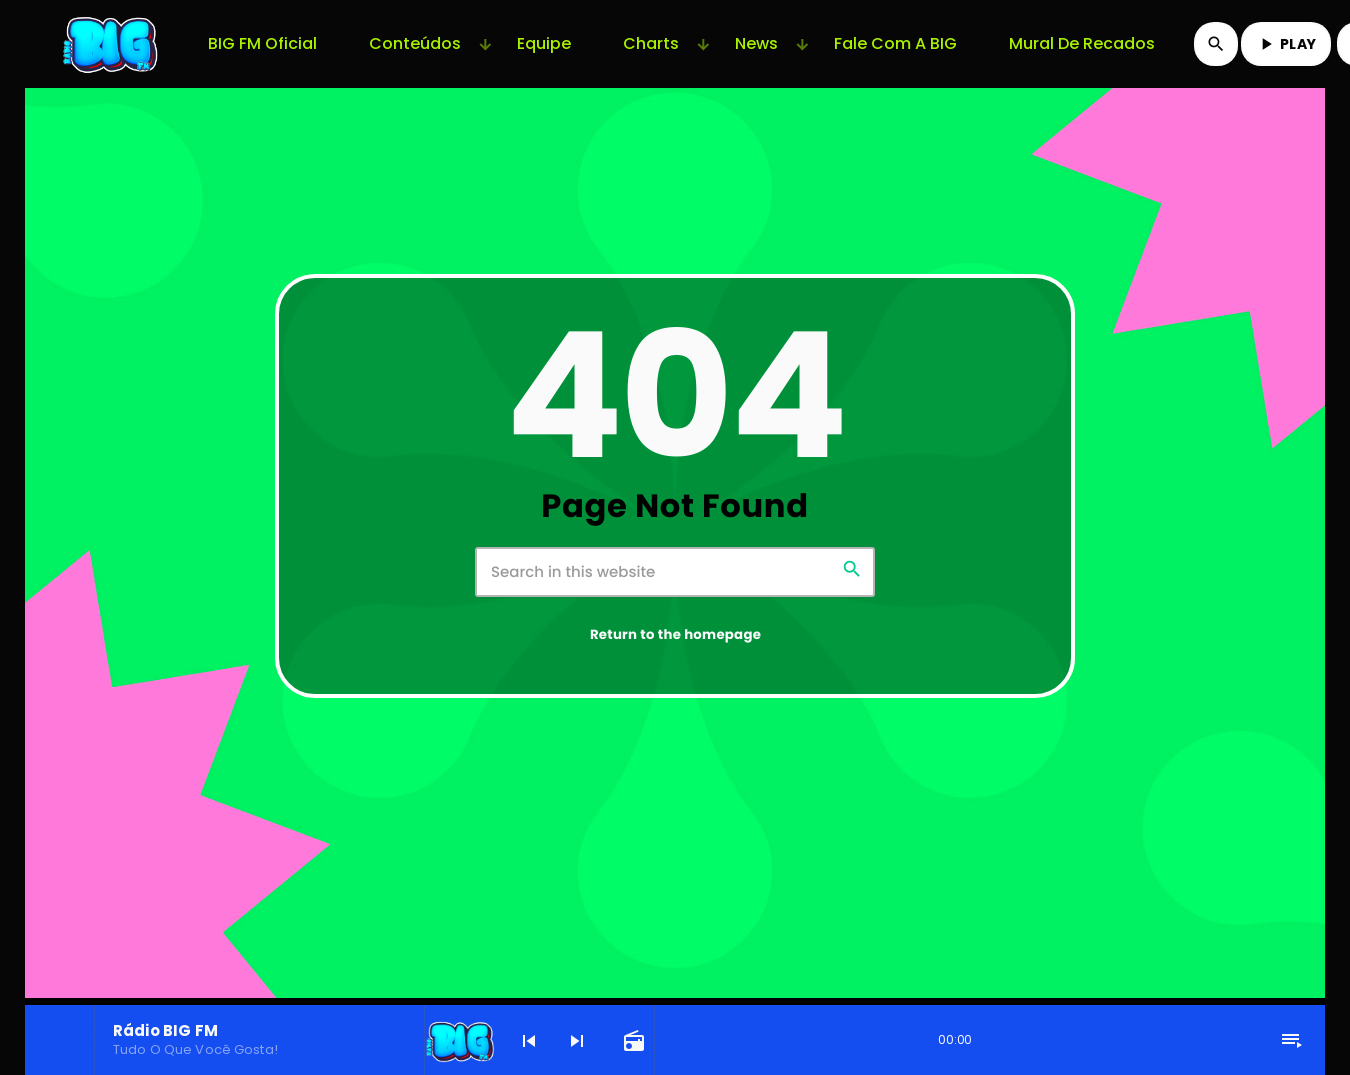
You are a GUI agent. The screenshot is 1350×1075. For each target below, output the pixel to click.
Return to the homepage (675, 634)
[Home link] (112, 44)
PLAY (1286, 44)
